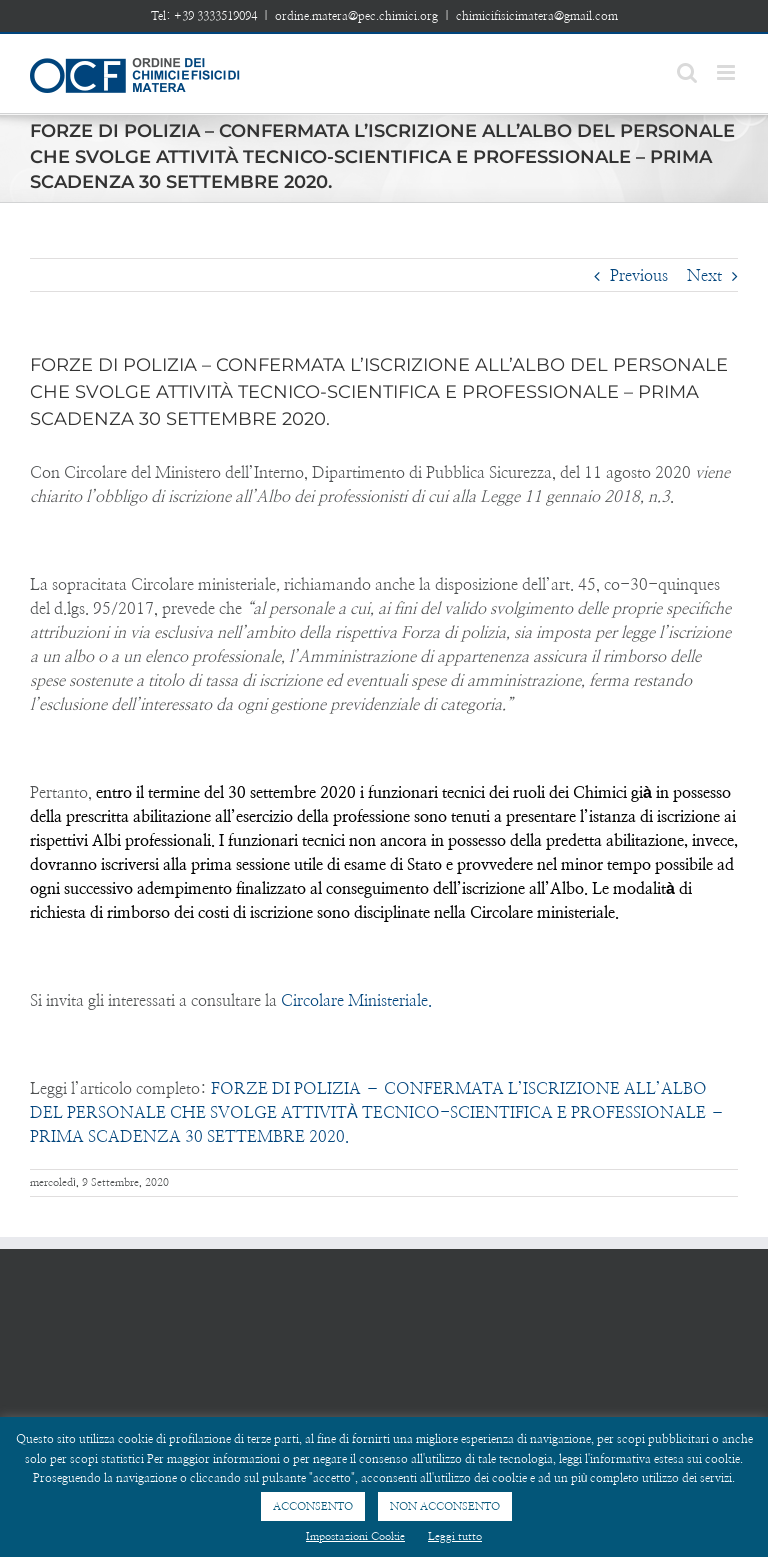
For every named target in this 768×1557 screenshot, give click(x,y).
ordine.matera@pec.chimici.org (356, 16)
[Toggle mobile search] (687, 72)
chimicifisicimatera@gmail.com (537, 16)
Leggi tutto (455, 1536)
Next (704, 276)
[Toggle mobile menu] (727, 72)
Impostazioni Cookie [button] (355, 1536)
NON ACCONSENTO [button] (445, 1506)
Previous (639, 276)
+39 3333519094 (215, 16)
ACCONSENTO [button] (313, 1506)
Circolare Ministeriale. (354, 1001)
